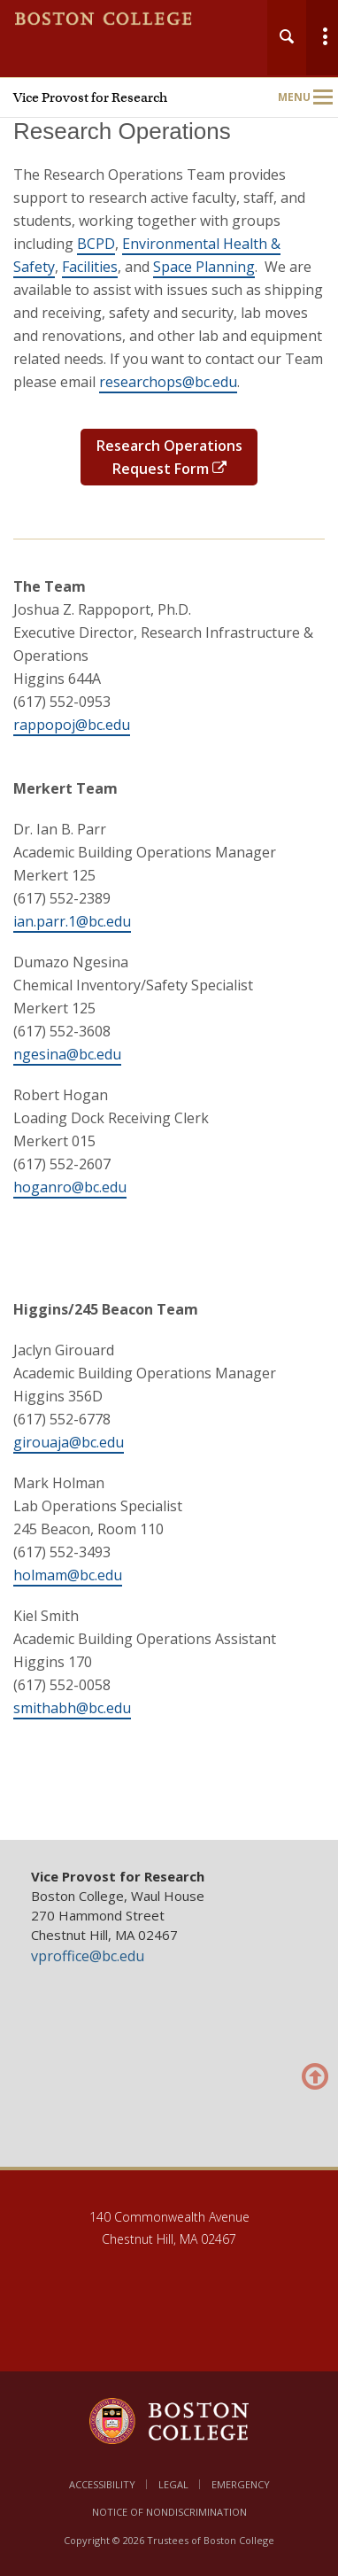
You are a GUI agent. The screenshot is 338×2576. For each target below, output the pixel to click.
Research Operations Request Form (169, 457)
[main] (169, 971)
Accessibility (102, 2484)
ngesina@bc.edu (67, 1054)
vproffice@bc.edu (87, 1956)
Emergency (240, 2484)
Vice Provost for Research (90, 97)
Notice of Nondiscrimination (169, 2511)
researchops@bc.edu (168, 382)
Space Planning (204, 266)
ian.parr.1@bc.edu (72, 921)
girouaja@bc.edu (68, 1442)
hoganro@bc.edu (70, 1187)
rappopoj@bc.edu (71, 724)
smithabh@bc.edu (72, 1708)
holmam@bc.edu (67, 1575)
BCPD (96, 243)
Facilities (90, 266)
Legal (173, 2484)
